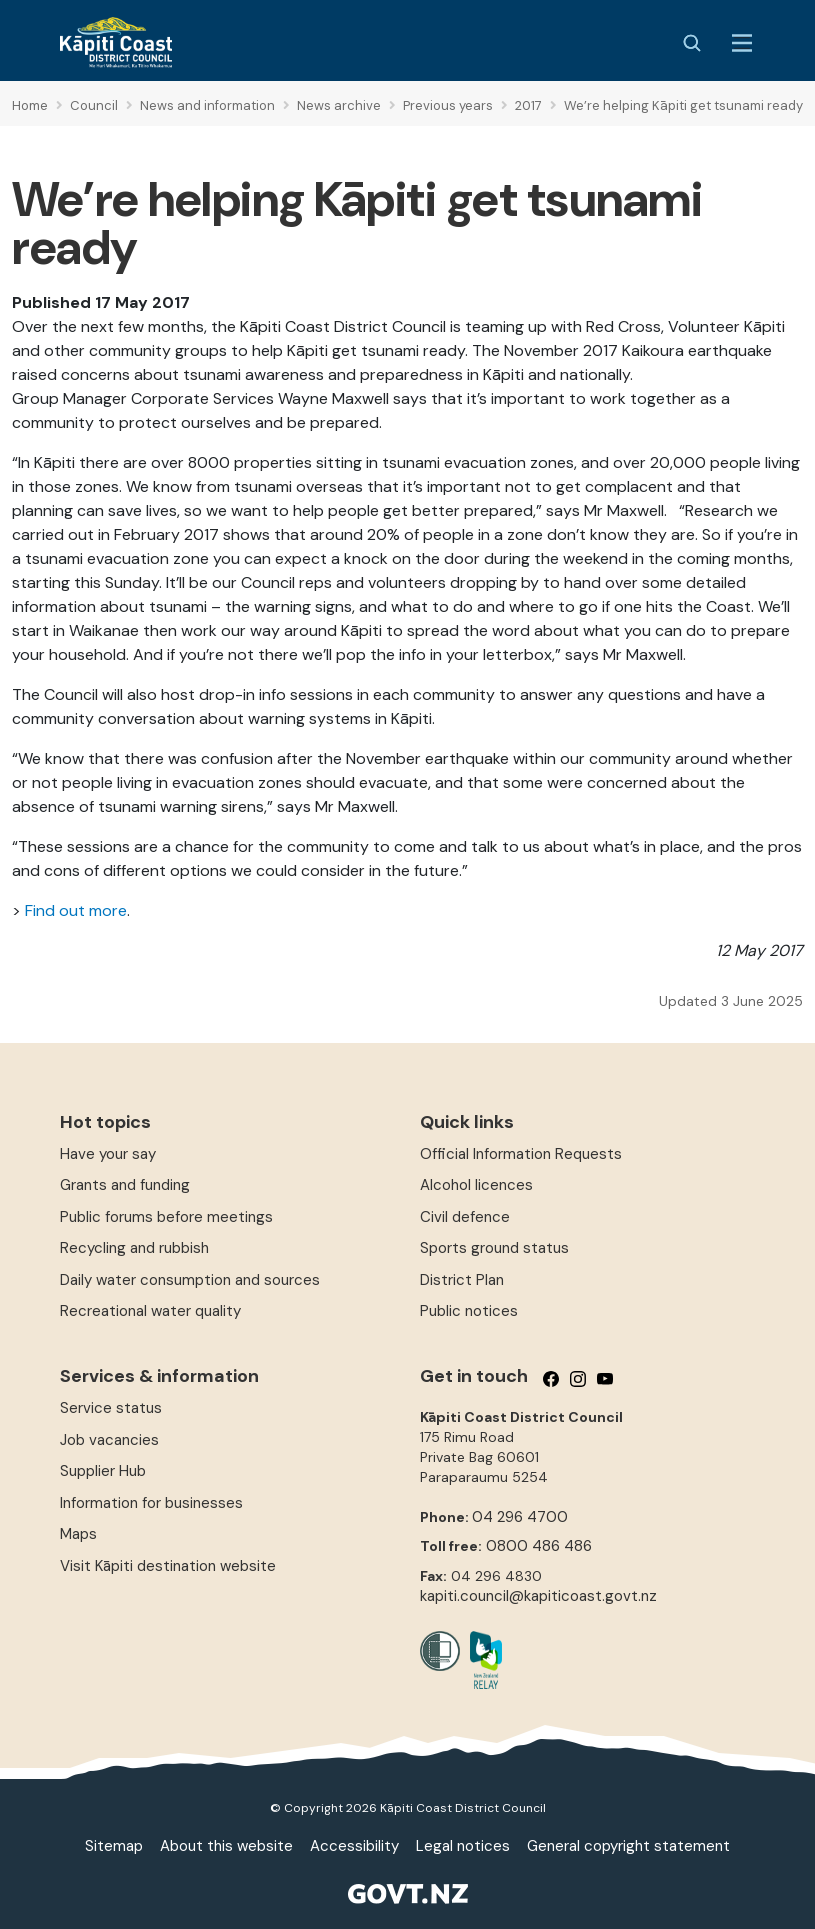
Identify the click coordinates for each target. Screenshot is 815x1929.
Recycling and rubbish (134, 1248)
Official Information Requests (521, 1154)
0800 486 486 (539, 1546)
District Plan (462, 1280)
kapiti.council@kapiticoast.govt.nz (538, 1596)
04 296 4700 (520, 1517)
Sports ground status (494, 1248)
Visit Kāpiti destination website (168, 1566)
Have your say (108, 1154)
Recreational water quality (150, 1311)
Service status (111, 1408)
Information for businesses (151, 1503)
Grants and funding (125, 1185)
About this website (226, 1846)
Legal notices (463, 1846)
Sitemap (114, 1846)
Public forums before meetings (166, 1217)
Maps (78, 1534)
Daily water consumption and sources (190, 1280)
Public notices (469, 1311)
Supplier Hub (103, 1471)
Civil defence (465, 1217)
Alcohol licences (476, 1185)
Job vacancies (109, 1440)
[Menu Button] (742, 43)
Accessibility (354, 1846)
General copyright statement (628, 1846)
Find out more (76, 910)
